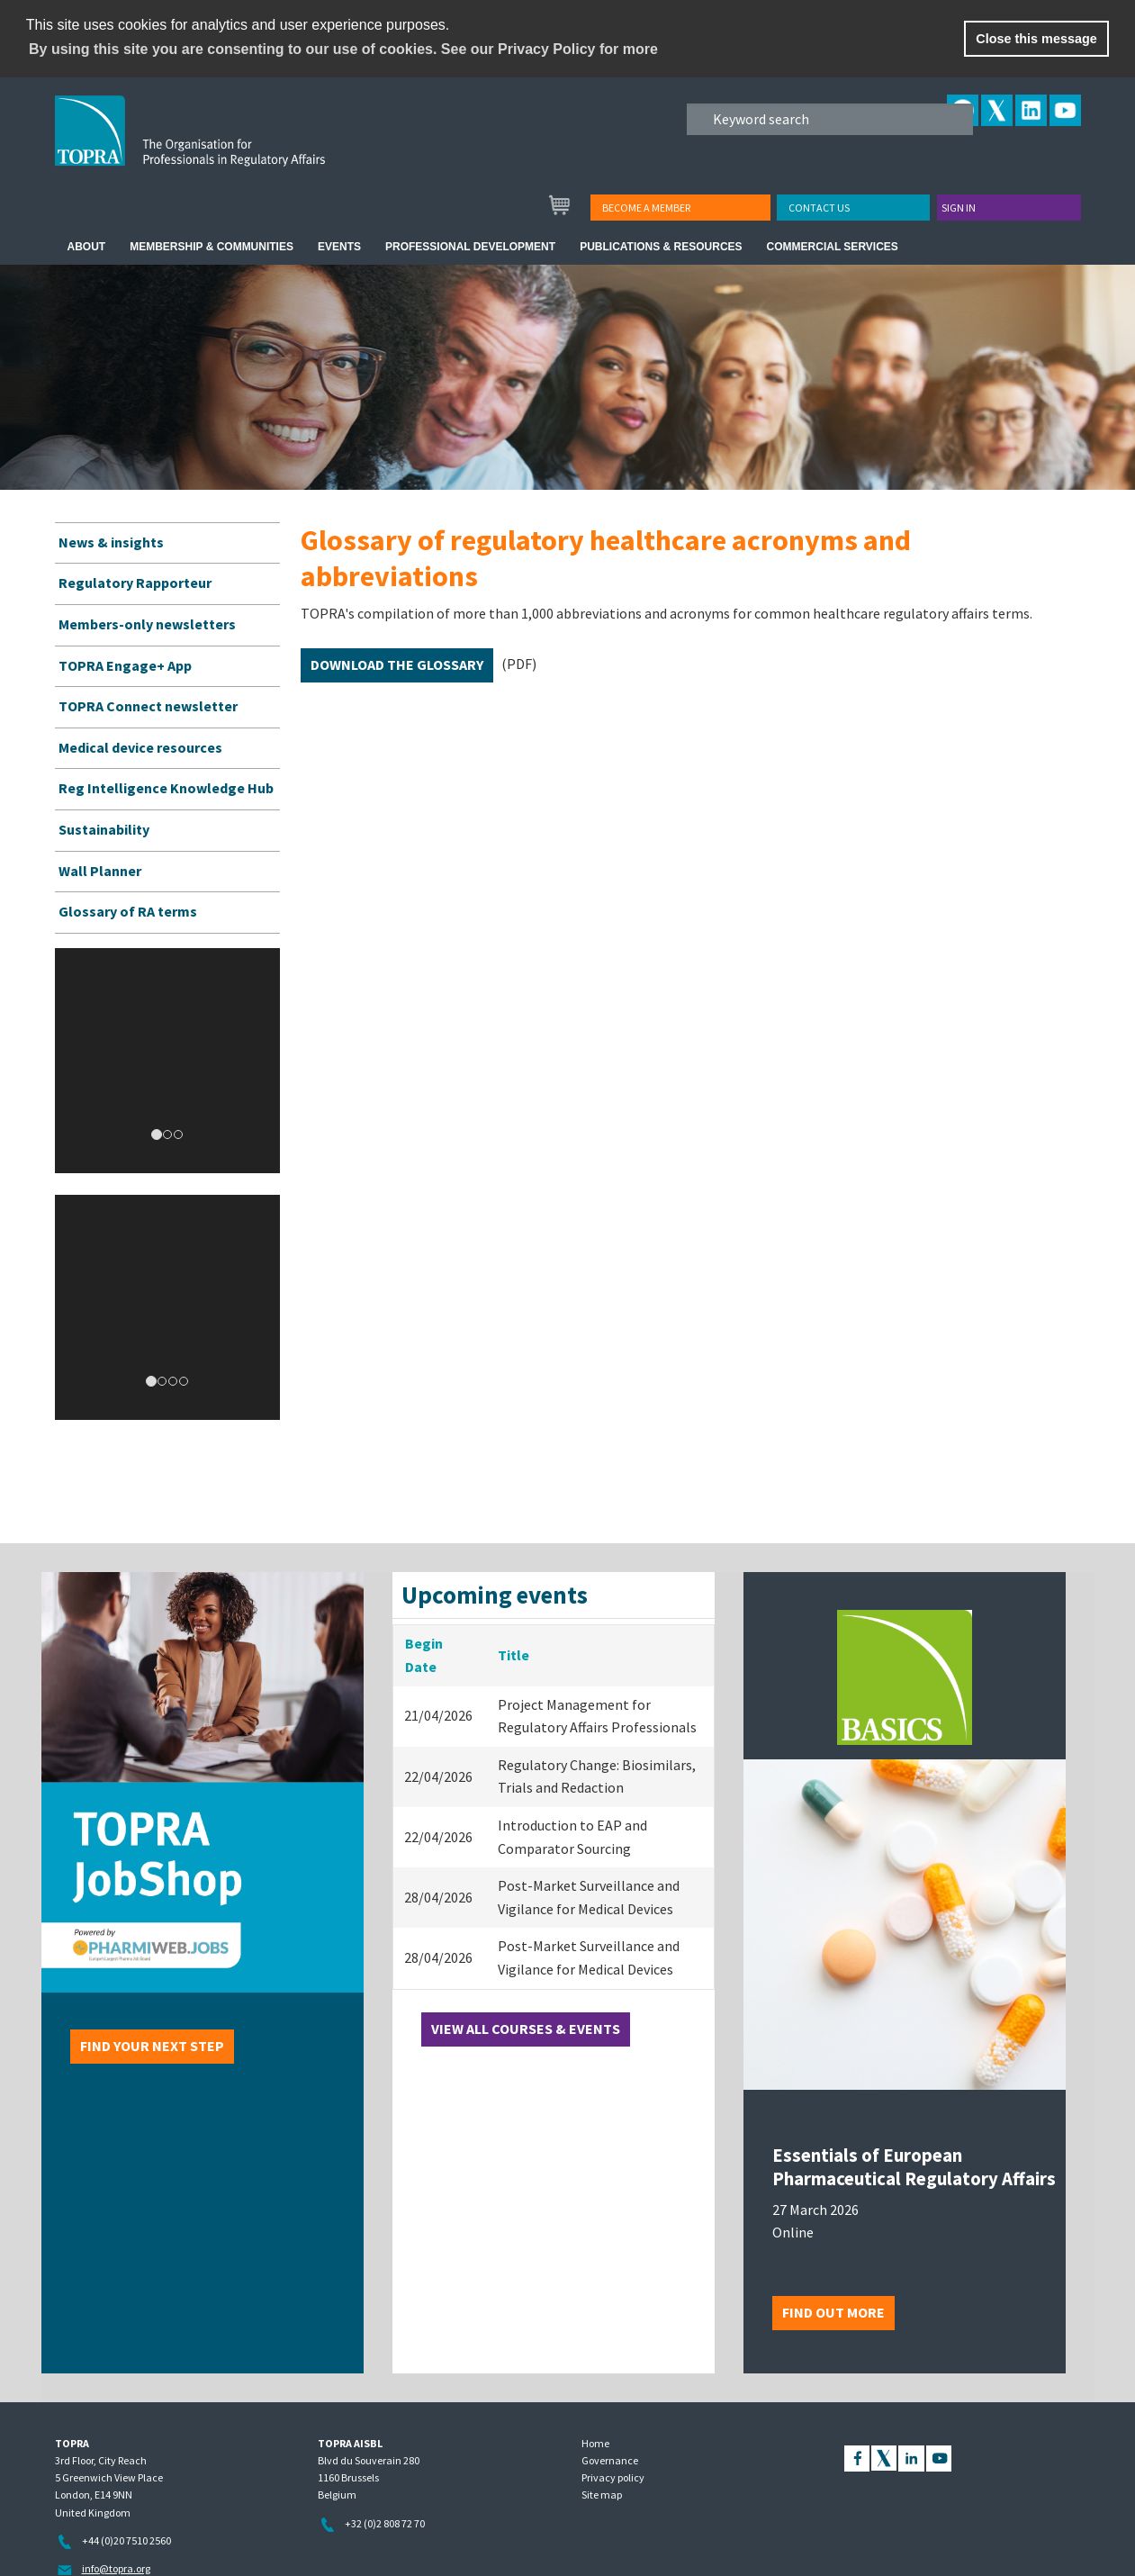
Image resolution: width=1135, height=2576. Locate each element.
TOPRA (227, 144)
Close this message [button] (1036, 39)
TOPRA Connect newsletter (148, 706)
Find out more (833, 2312)
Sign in (958, 207)
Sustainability (104, 829)
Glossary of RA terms (128, 911)
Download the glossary (397, 664)
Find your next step (152, 2046)
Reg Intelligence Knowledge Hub (166, 788)
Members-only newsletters (147, 624)
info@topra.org (116, 2568)
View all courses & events (525, 2029)
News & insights (111, 542)
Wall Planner (100, 871)
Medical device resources (140, 747)
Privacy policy (612, 2477)
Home (595, 2443)
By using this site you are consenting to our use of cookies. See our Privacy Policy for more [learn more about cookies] (343, 49)
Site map (601, 2494)
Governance (609, 2460)
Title (513, 1655)
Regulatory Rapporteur (135, 583)
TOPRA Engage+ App (125, 665)
